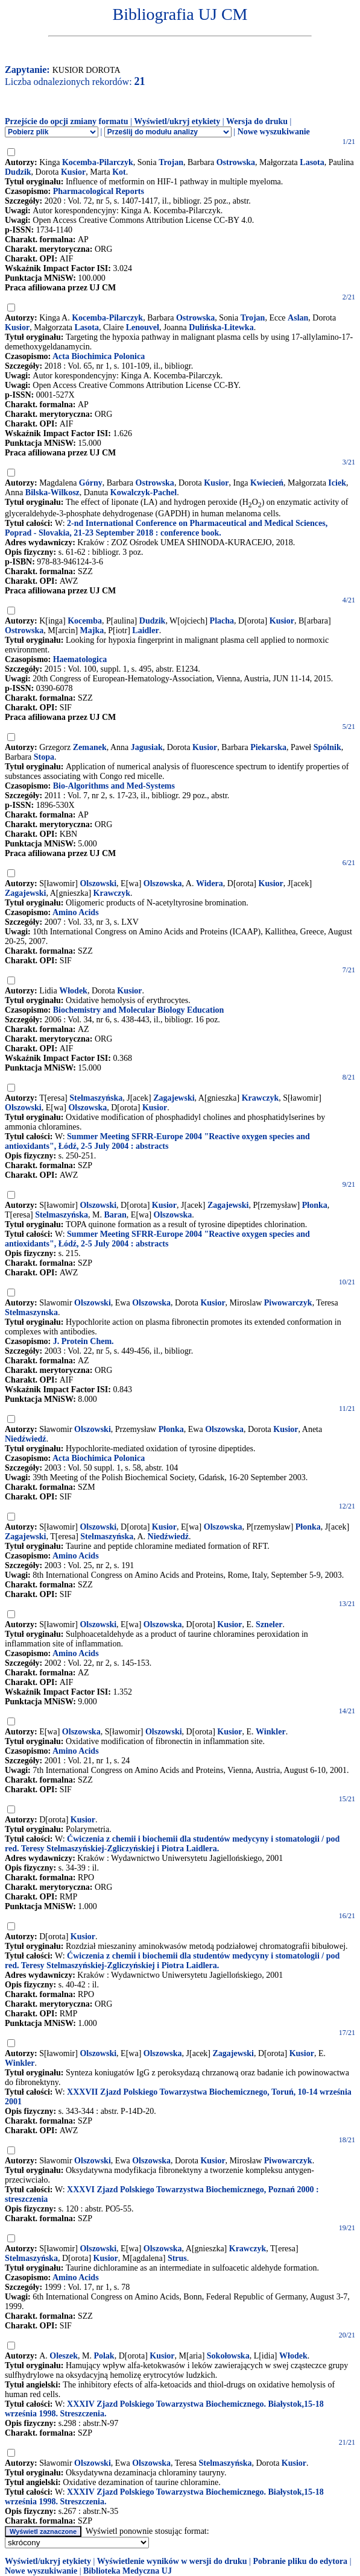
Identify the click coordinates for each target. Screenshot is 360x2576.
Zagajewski (25, 893)
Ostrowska (235, 162)
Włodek (73, 990)
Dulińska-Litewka (221, 327)
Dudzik (18, 172)
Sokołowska (228, 2355)
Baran (115, 1214)
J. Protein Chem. (83, 1341)
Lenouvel (142, 327)
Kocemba (85, 620)
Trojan (171, 162)
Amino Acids (75, 912)
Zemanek (90, 747)
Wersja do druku (257, 121)
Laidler (145, 630)
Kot (119, 172)
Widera (209, 883)
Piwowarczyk (288, 1302)
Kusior (73, 172)
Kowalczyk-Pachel (143, 492)
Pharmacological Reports (98, 191)
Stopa (44, 756)
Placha (222, 620)
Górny (91, 482)
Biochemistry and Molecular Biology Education (138, 1009)
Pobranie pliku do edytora (300, 2561)
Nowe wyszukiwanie (274, 131)
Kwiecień (266, 482)
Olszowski (98, 883)
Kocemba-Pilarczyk (97, 162)
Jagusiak (147, 747)
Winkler (271, 1731)
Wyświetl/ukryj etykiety (177, 121)
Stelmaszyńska (95, 1097)
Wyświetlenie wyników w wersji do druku (172, 2561)
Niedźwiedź (25, 1438)
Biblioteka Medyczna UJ (127, 2570)
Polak (103, 2355)
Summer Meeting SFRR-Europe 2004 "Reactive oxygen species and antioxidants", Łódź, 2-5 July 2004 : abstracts (157, 1141)
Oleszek (63, 2355)
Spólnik (327, 747)
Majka (92, 630)
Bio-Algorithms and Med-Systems (114, 785)
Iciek (337, 482)
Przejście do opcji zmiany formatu (66, 121)
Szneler (269, 1624)
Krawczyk (111, 893)
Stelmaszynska (31, 1312)
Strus (177, 2258)
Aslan (298, 317)
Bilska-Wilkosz (52, 492)
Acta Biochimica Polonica (98, 356)
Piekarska (268, 747)
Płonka (314, 1205)
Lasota (312, 162)
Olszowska (163, 883)
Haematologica (80, 659)
